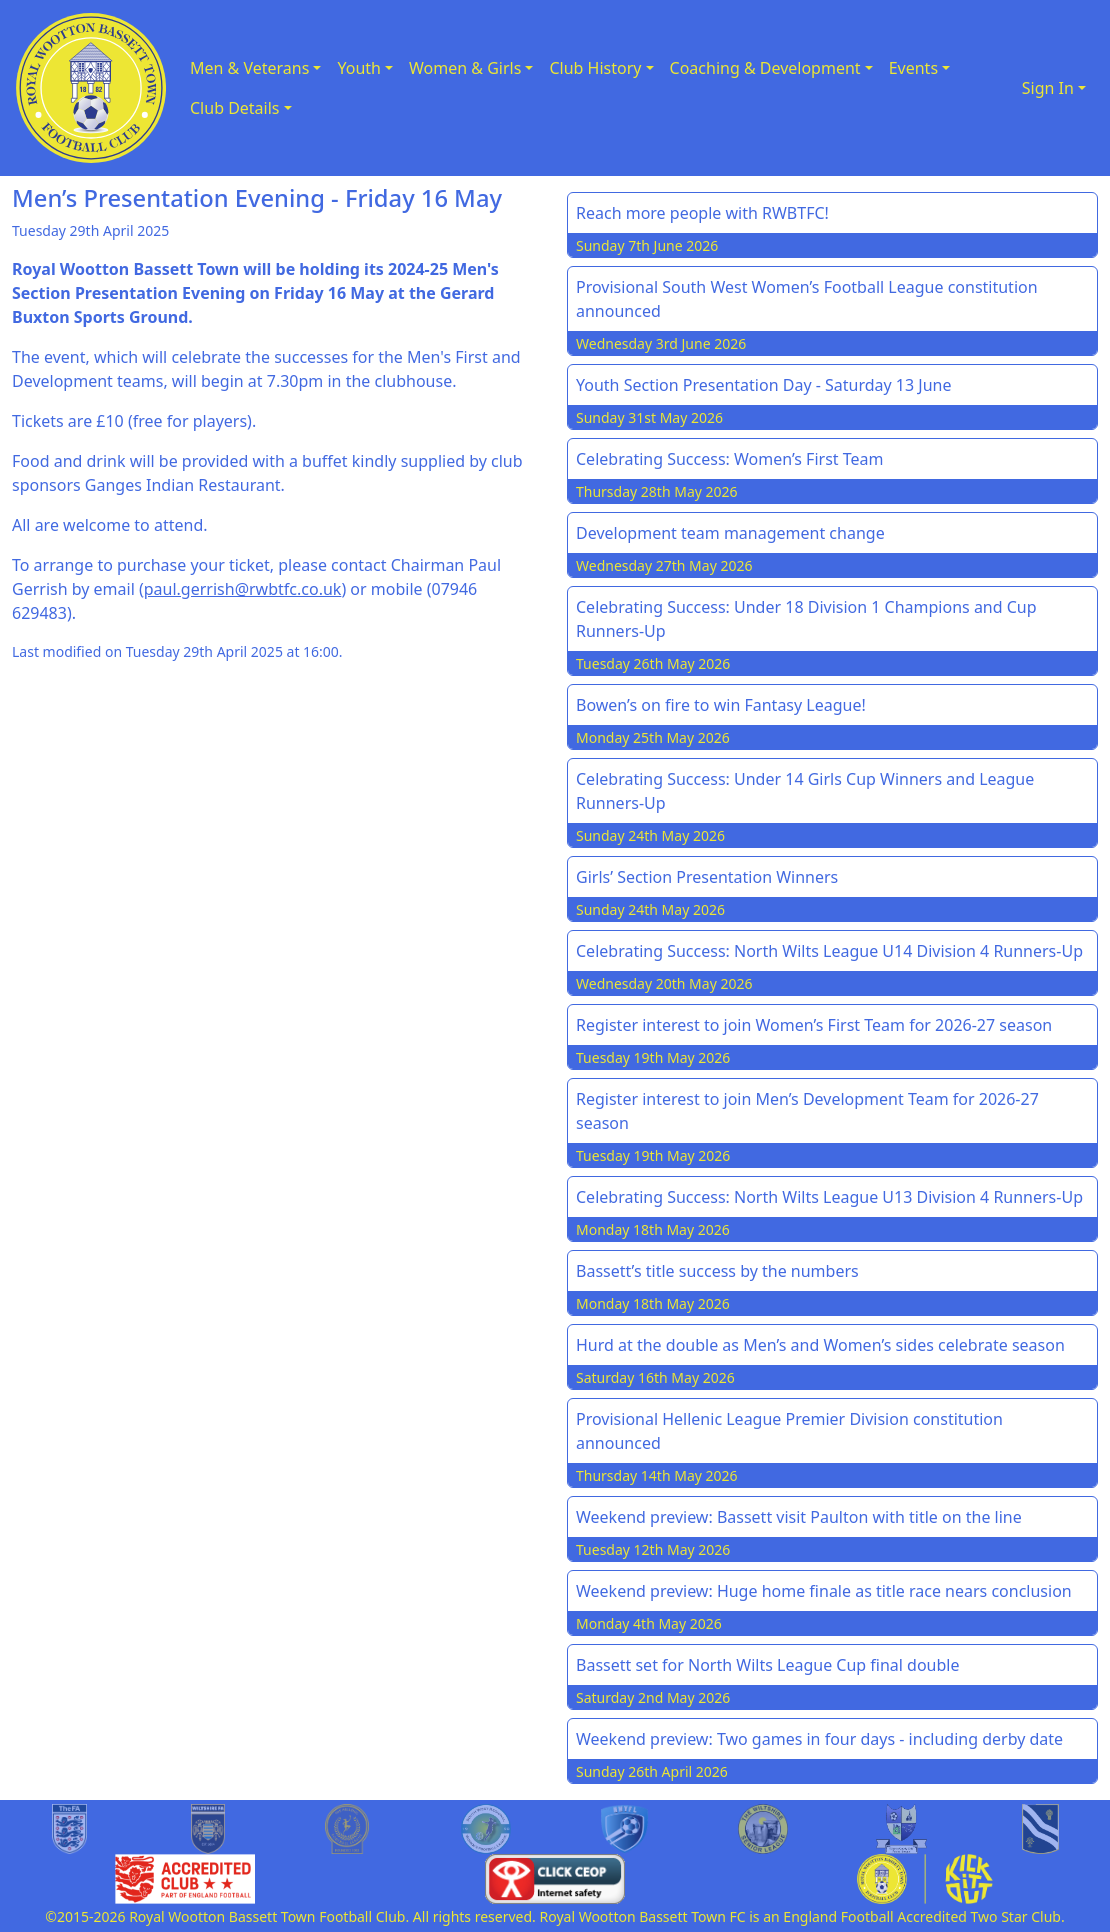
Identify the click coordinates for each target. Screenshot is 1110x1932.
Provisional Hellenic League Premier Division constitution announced (789, 1431)
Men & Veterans (249, 68)
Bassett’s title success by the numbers (717, 1271)
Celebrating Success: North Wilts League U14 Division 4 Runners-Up (829, 951)
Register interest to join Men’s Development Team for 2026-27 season (807, 1111)
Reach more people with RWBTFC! (702, 213)
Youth (359, 68)
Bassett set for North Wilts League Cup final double (768, 1665)
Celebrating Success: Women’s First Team (730, 459)
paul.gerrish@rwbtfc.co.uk (243, 589)
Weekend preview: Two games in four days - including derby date (819, 1739)
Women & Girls (465, 68)
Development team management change (730, 533)
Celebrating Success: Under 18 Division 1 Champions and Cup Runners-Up (806, 619)
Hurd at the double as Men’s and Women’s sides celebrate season (820, 1345)
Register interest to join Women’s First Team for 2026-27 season (814, 1025)
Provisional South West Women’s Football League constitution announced (807, 299)
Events (913, 68)
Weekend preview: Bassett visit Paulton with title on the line (799, 1517)
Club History (595, 68)
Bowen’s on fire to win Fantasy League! (721, 705)
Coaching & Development (765, 68)
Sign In (1048, 88)
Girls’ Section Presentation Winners (707, 877)
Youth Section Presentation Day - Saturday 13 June (764, 385)
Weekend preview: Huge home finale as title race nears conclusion (824, 1591)
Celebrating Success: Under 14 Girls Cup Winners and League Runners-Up (805, 791)
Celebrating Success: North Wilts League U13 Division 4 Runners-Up (829, 1197)
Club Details (235, 108)
